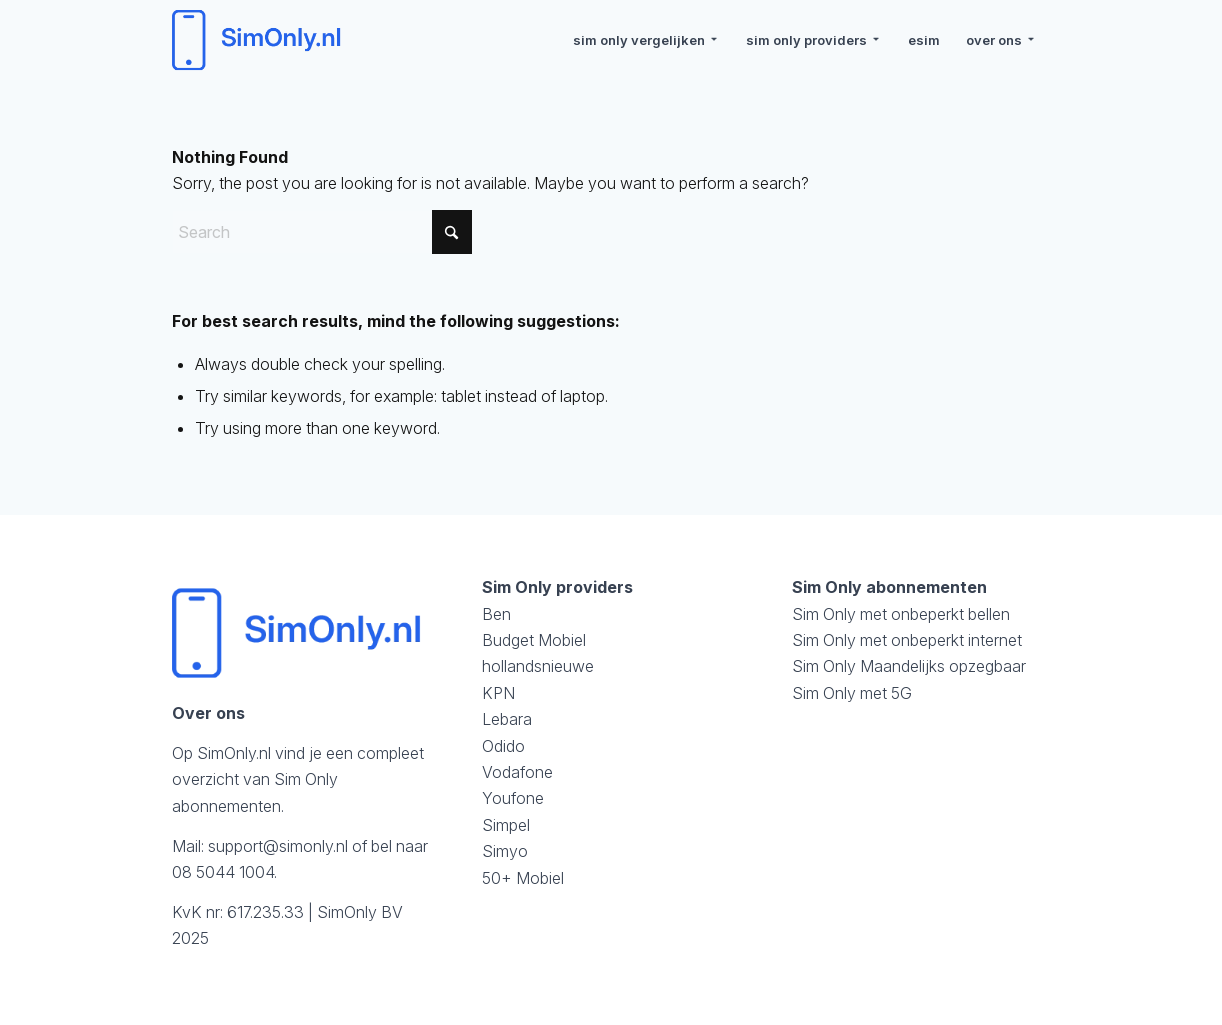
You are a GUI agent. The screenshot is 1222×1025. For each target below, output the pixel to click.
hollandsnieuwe (538, 666)
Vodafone (517, 772)
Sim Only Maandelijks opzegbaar (909, 666)
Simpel (506, 825)
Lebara (507, 719)
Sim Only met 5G (852, 693)
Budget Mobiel (534, 640)
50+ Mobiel (523, 878)
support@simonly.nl (278, 846)
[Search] (322, 232)
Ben (496, 614)
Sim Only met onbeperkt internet (907, 640)
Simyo (505, 851)
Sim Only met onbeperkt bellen (901, 614)
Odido (503, 746)
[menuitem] (646, 40)
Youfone (513, 798)
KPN (498, 693)
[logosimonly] (259, 40)
